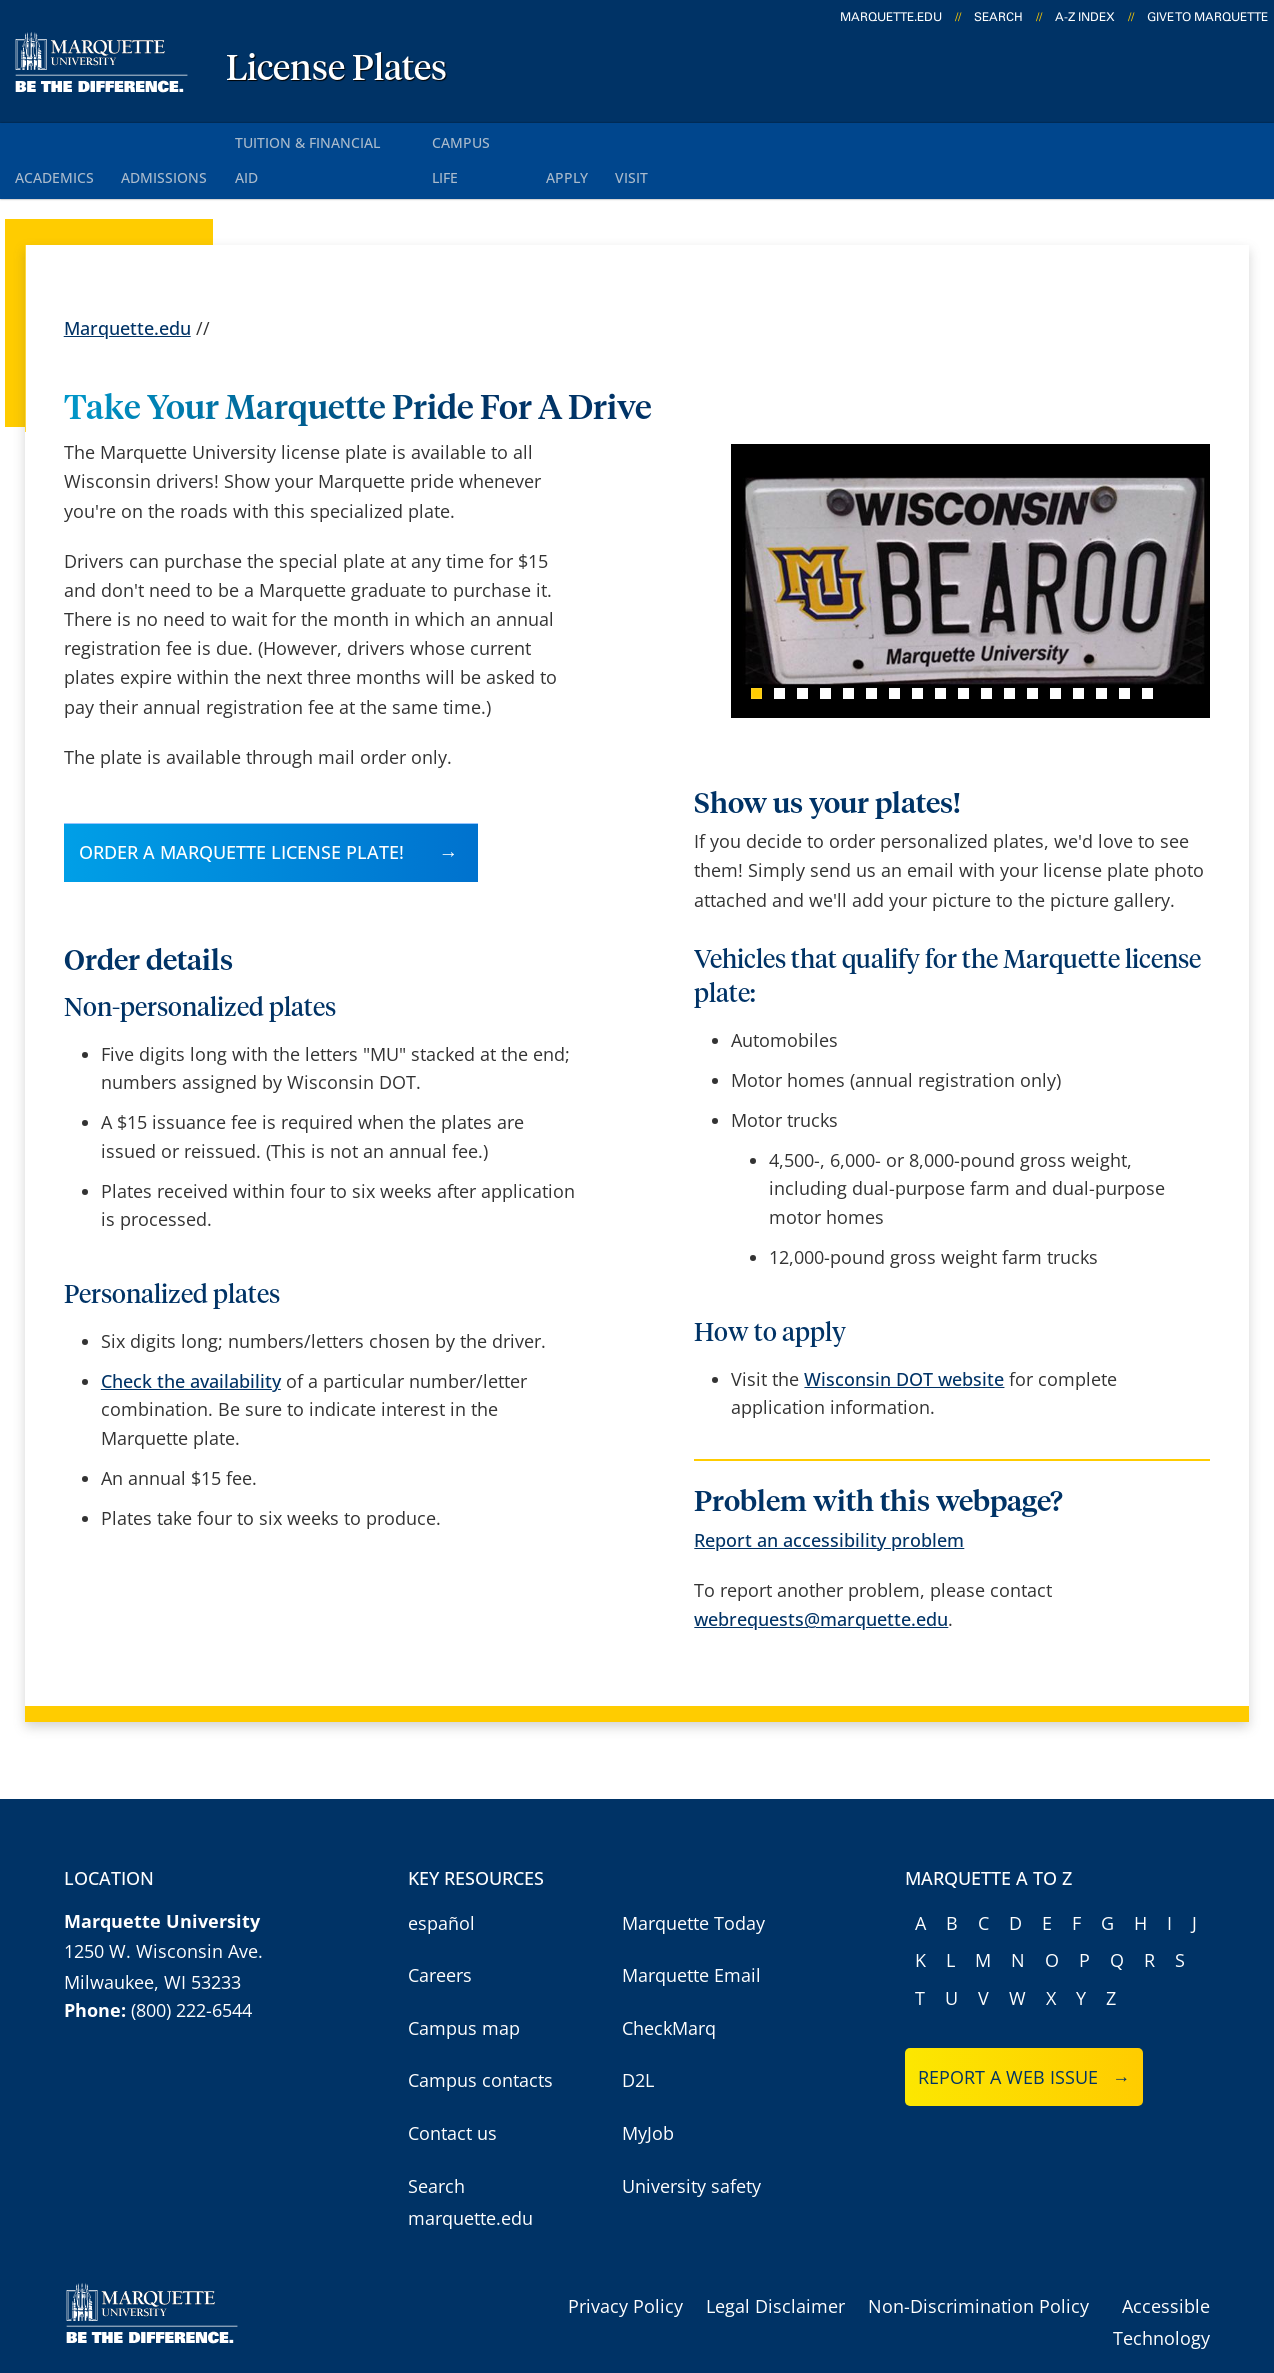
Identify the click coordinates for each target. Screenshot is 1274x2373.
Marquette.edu (127, 283)
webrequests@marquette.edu (821, 1575)
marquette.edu (891, 17)
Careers (440, 1931)
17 (1124, 649)
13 (1032, 649)
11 (986, 649)
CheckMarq (669, 1984)
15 (1078, 649)
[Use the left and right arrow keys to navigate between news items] (952, 537)
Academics (59, 138)
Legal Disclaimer (775, 2262)
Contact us (452, 2089)
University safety (691, 2141)
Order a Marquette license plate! (241, 807)
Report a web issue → (1024, 2033)
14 (1055, 649)
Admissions (182, 138)
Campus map (464, 1984)
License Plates (336, 70)
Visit (700, 138)
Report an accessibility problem (829, 1496)
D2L (638, 2036)
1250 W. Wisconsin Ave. (163, 1907)
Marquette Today (693, 1879)
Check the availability (191, 1337)
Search (998, 17)
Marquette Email (691, 1931)
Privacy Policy (625, 2262)
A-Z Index (1085, 17)
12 (1009, 649)
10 (963, 649)
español (441, 1879)
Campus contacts (480, 2036)
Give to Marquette (1207, 17)
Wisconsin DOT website (904, 1335)
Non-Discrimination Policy (978, 2262)
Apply (624, 138)
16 (1101, 649)
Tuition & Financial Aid (351, 138)
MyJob (648, 2089)
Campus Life (520, 138)
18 (1147, 649)
